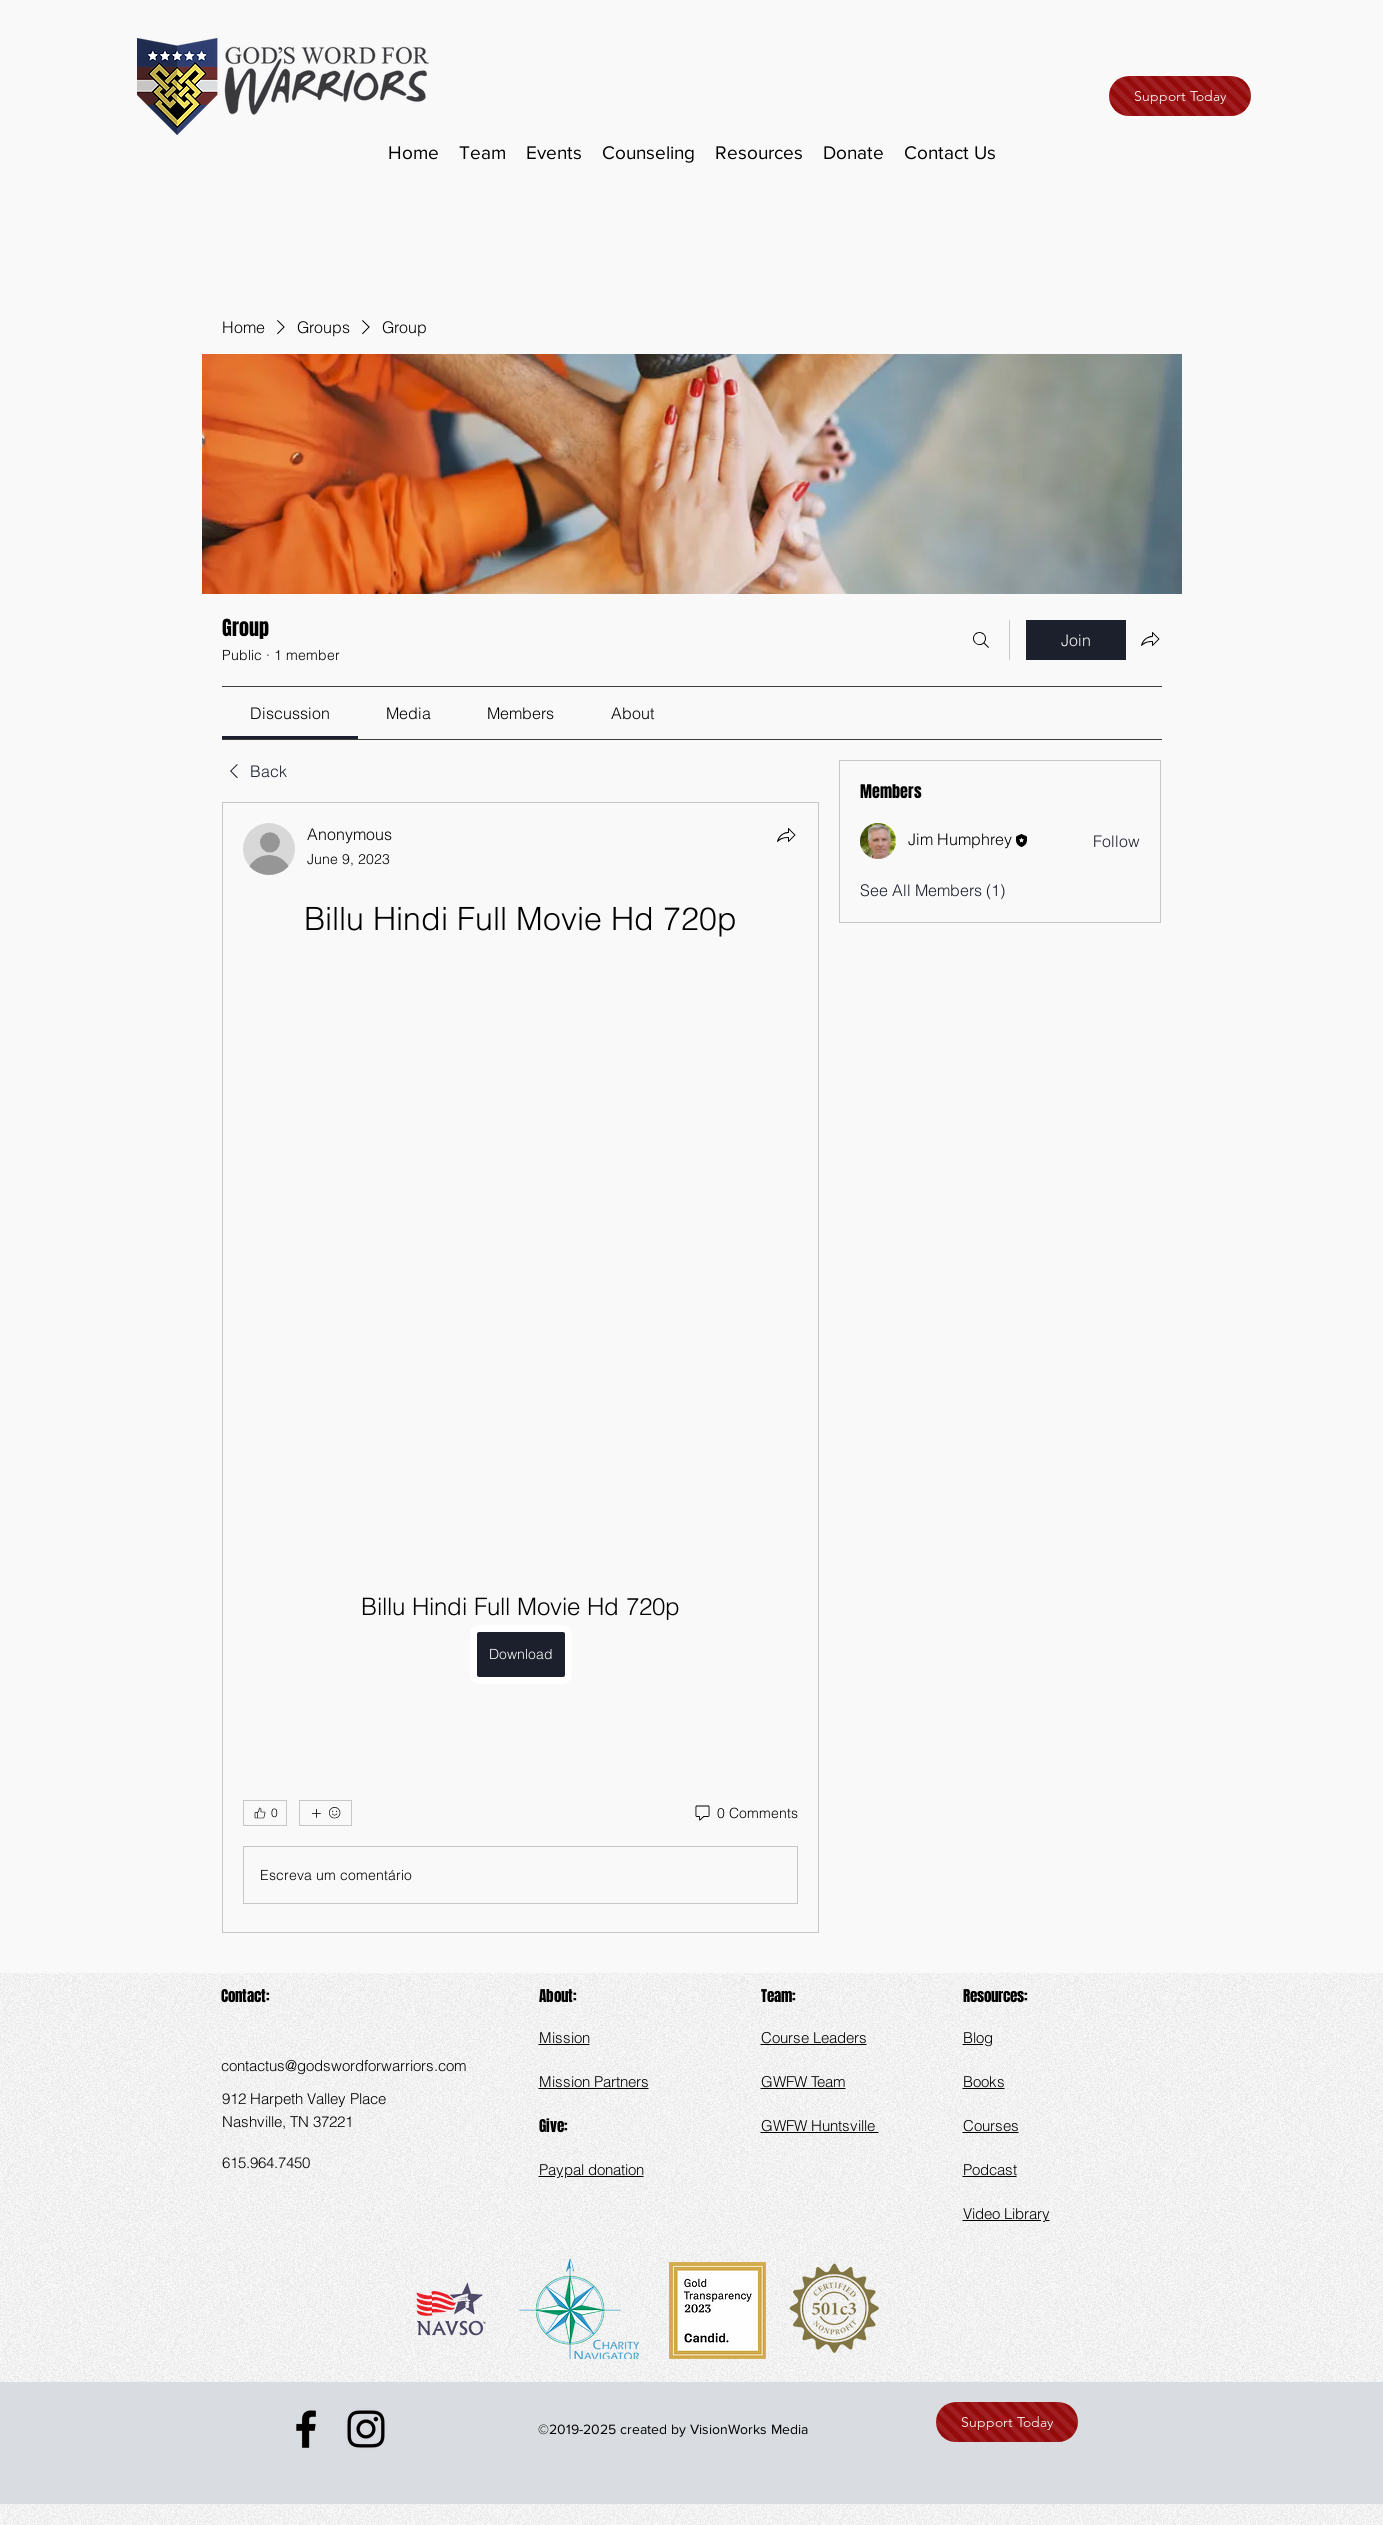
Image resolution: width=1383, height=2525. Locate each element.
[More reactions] (325, 1813)
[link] (290, 713)
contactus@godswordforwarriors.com (344, 2065)
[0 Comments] (745, 1814)
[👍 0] (265, 1813)
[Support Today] (1180, 96)
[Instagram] (366, 2429)
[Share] (786, 835)
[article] (521, 1367)
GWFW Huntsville (820, 2125)
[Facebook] (306, 2429)
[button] (759, 153)
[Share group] (1150, 639)
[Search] (981, 640)
